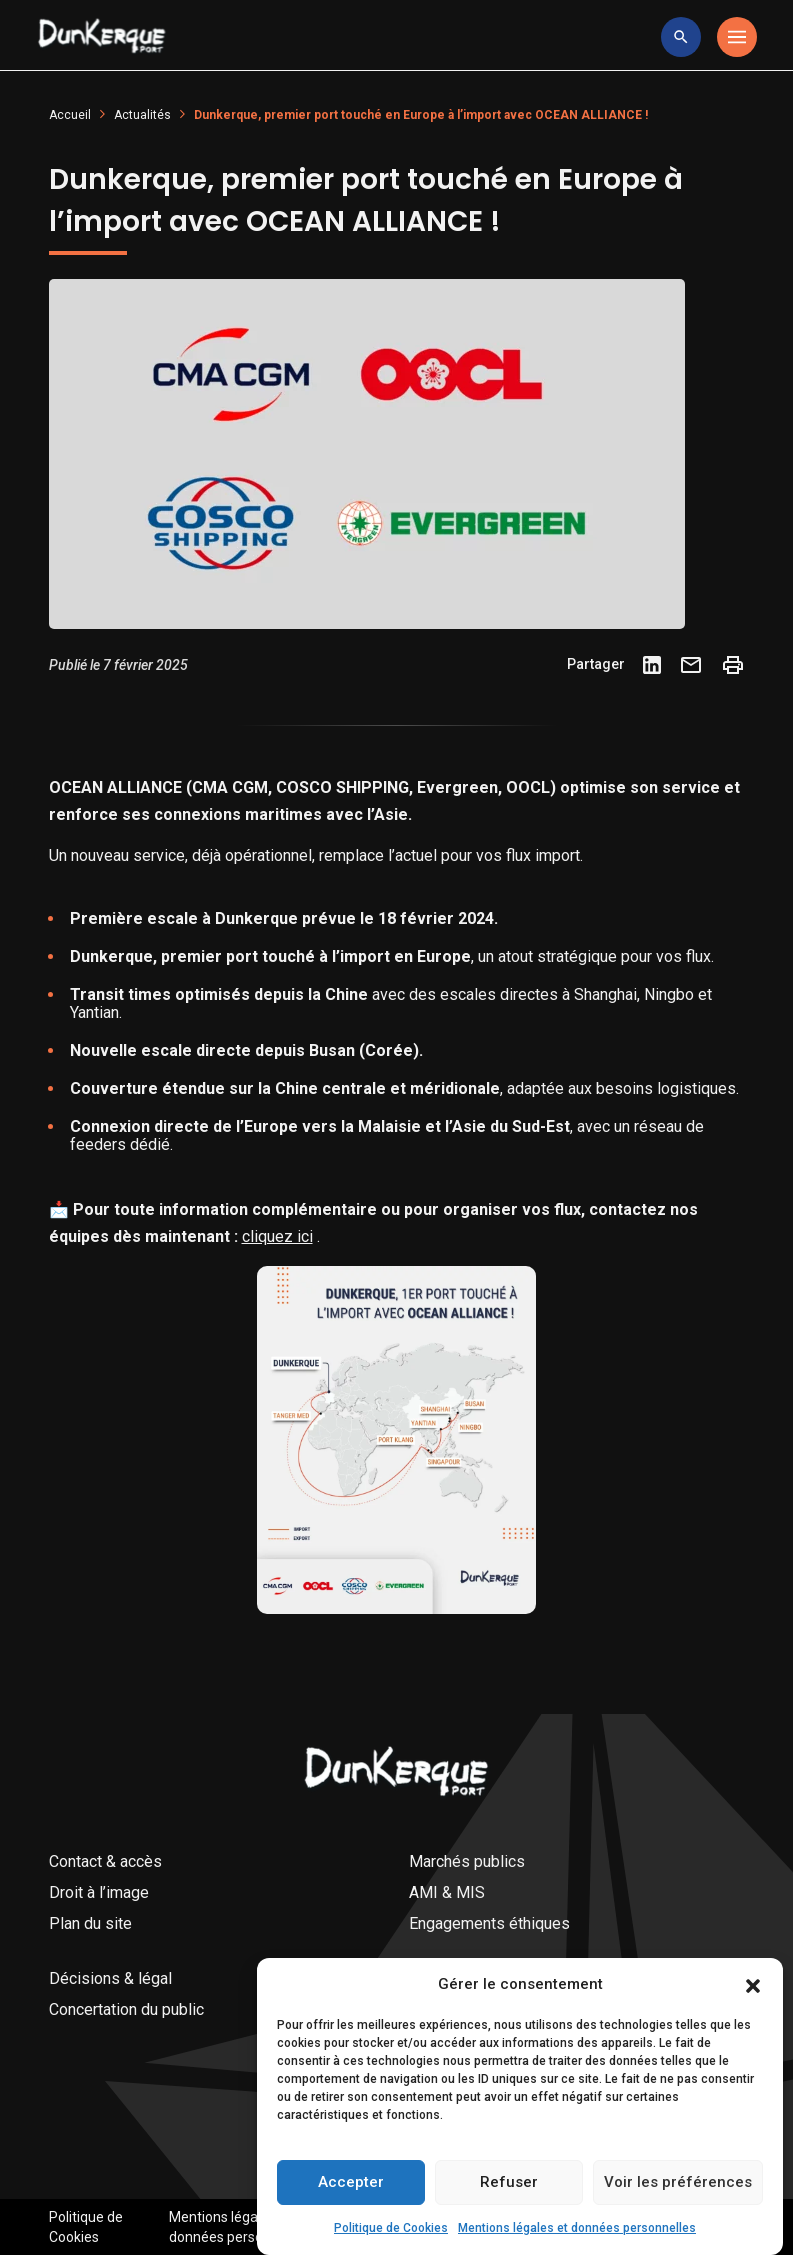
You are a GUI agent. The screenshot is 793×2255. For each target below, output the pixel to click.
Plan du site (90, 1923)
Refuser (509, 2221)
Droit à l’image (99, 1892)
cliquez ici (277, 1236)
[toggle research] (681, 37)
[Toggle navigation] (737, 37)
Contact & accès (105, 1861)
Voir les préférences (678, 2221)
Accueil (70, 115)
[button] (753, 2023)
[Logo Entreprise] (102, 37)
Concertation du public (126, 2009)
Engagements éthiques (489, 1923)
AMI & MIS (447, 1892)
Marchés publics (467, 1861)
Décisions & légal (110, 1978)
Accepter (351, 2221)
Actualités (142, 115)
